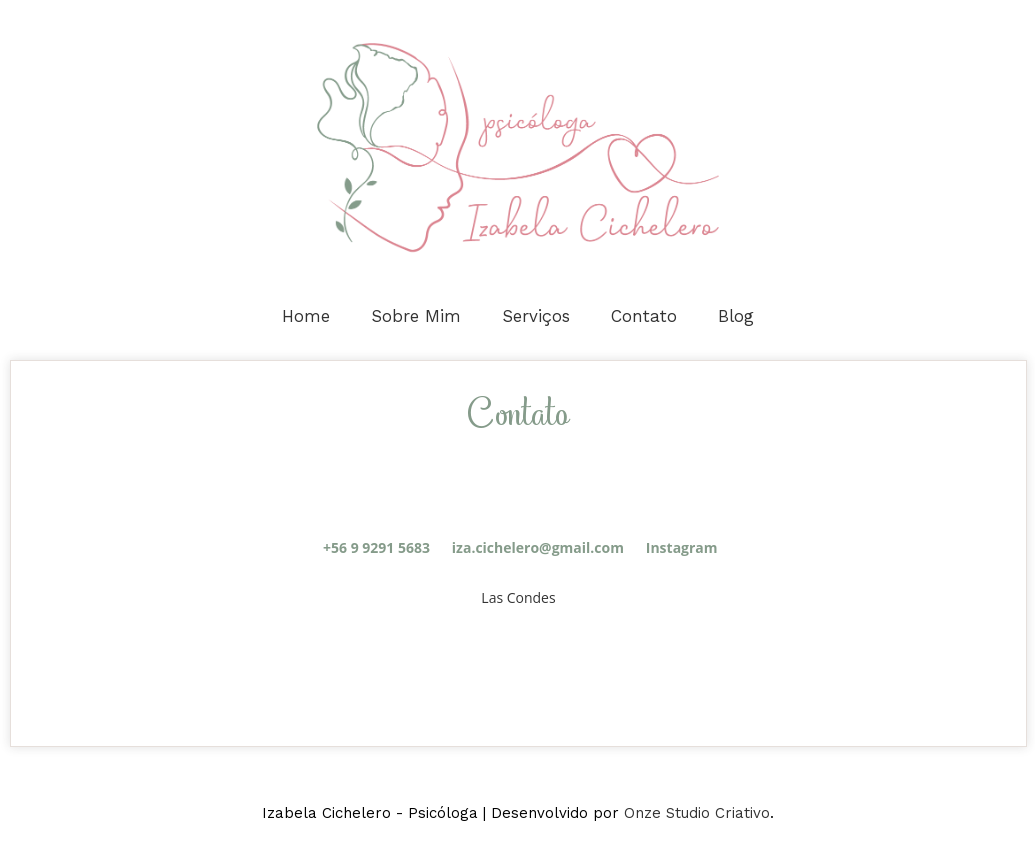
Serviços (536, 316)
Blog (736, 316)
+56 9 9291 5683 (376, 547)
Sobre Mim (416, 316)
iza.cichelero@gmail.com (538, 547)
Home (306, 316)
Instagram (679, 547)
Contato (644, 316)
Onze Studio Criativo (697, 813)
